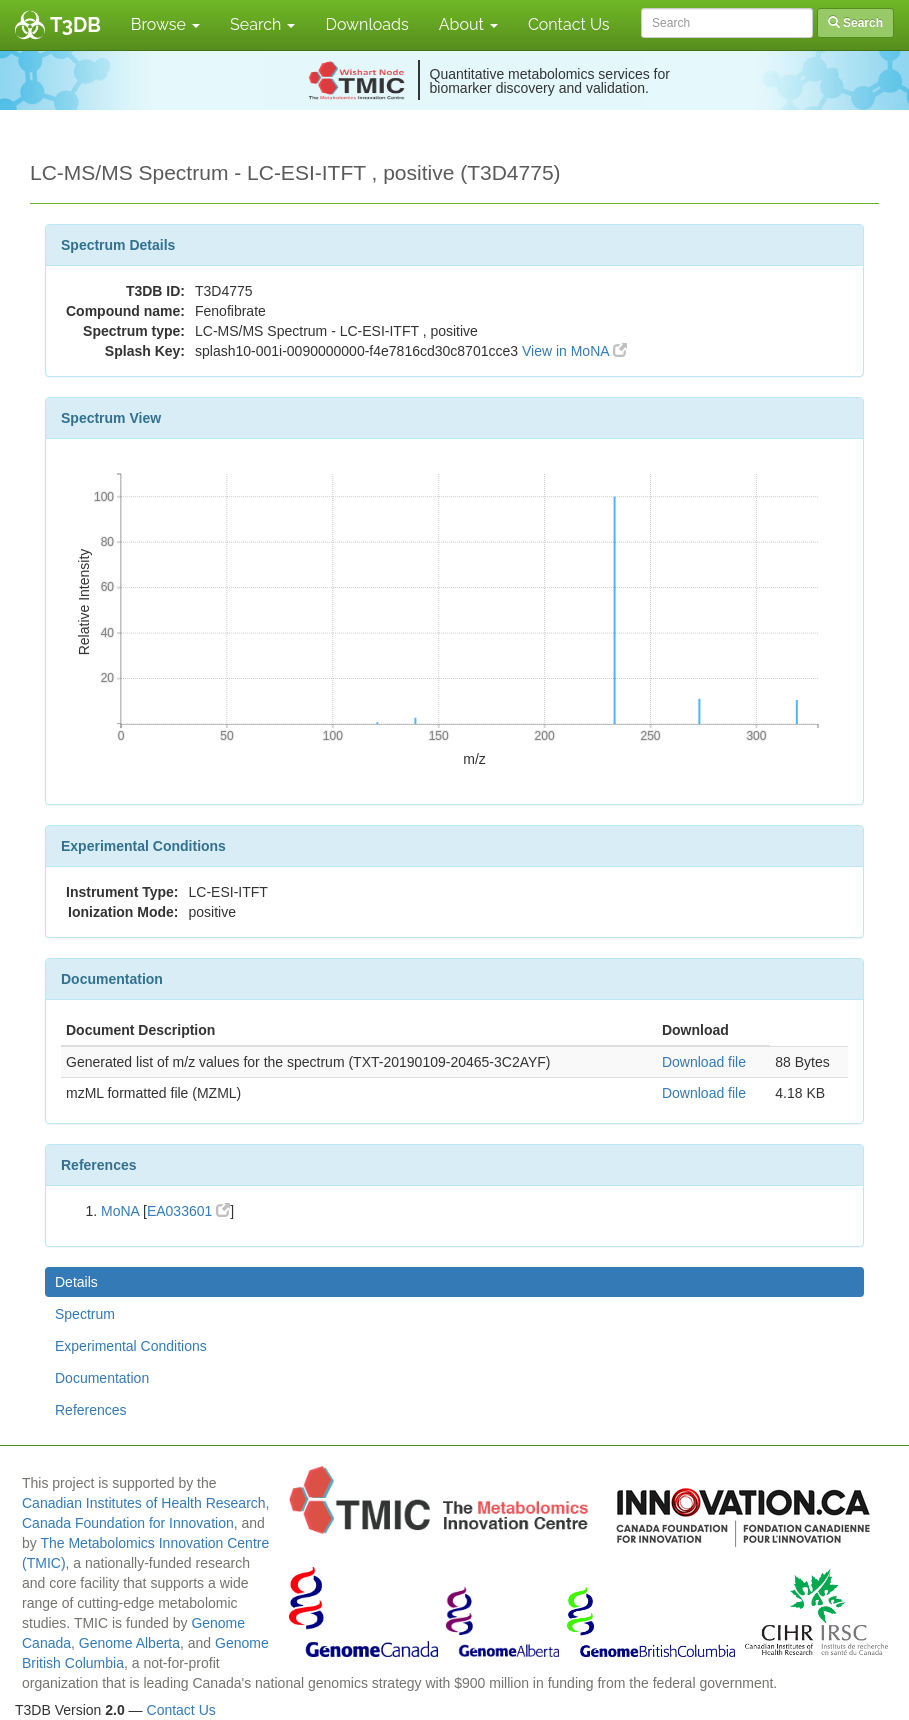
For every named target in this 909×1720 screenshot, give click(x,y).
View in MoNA (574, 351)
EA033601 (188, 1211)
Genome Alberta (129, 1643)
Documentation (102, 1378)
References (91, 1410)
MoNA (120, 1211)
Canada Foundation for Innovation (128, 1523)
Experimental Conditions (131, 1346)
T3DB (75, 25)
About (468, 24)
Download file (704, 1062)
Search (262, 24)
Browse (165, 24)
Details (76, 1282)
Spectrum (85, 1314)
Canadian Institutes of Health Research (144, 1503)
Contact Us (569, 24)
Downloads (366, 24)
